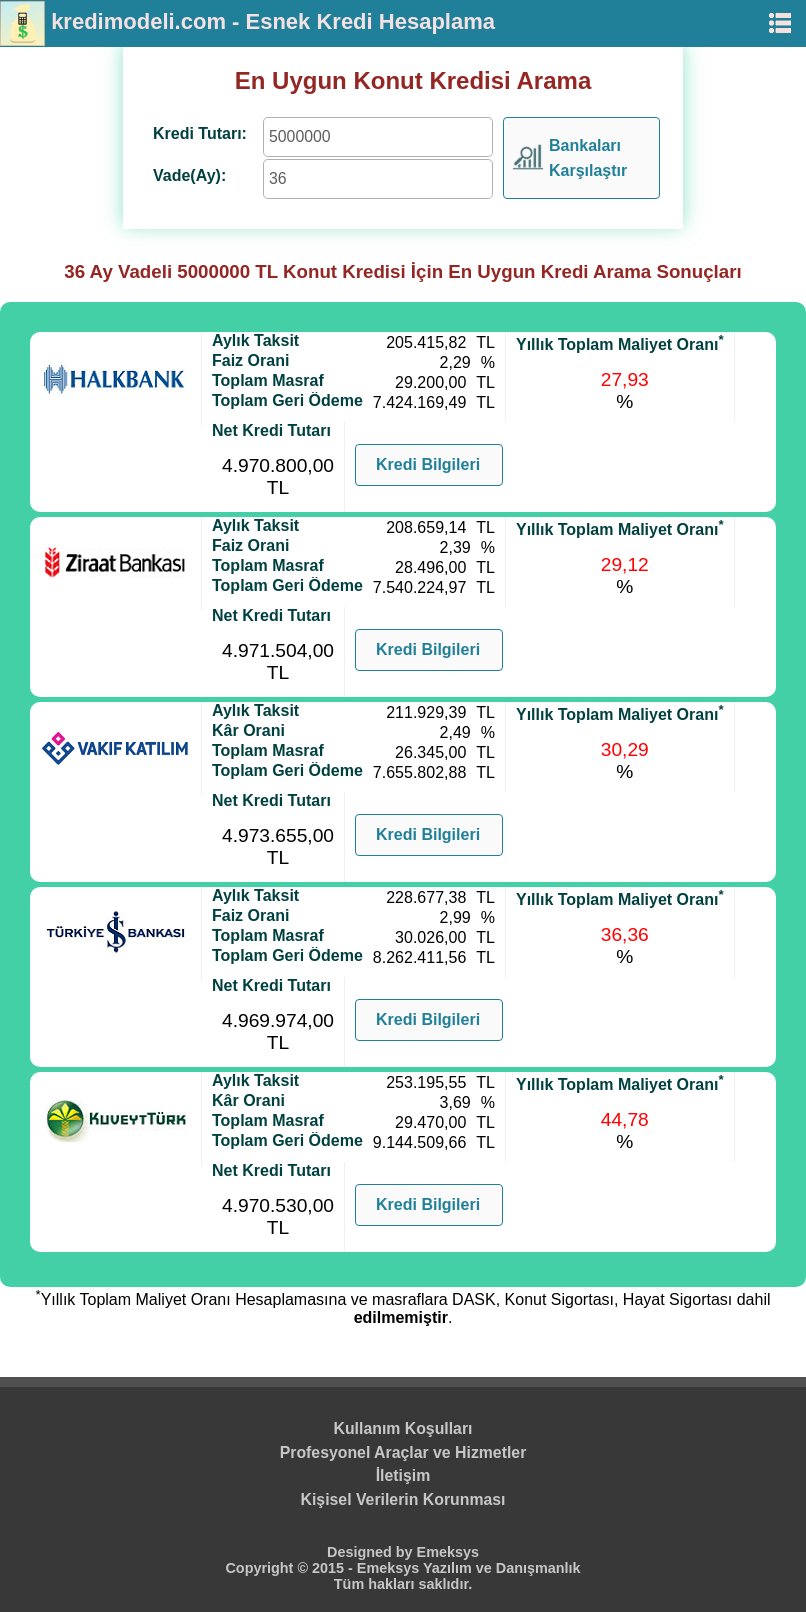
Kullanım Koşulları (403, 1428)
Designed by (372, 1552)
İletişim (403, 1475)
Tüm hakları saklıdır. (403, 1584)
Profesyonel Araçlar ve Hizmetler (403, 1452)
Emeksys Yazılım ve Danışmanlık (469, 1568)
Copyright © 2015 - (290, 1568)
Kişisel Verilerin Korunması (403, 1499)
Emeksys (448, 1552)
